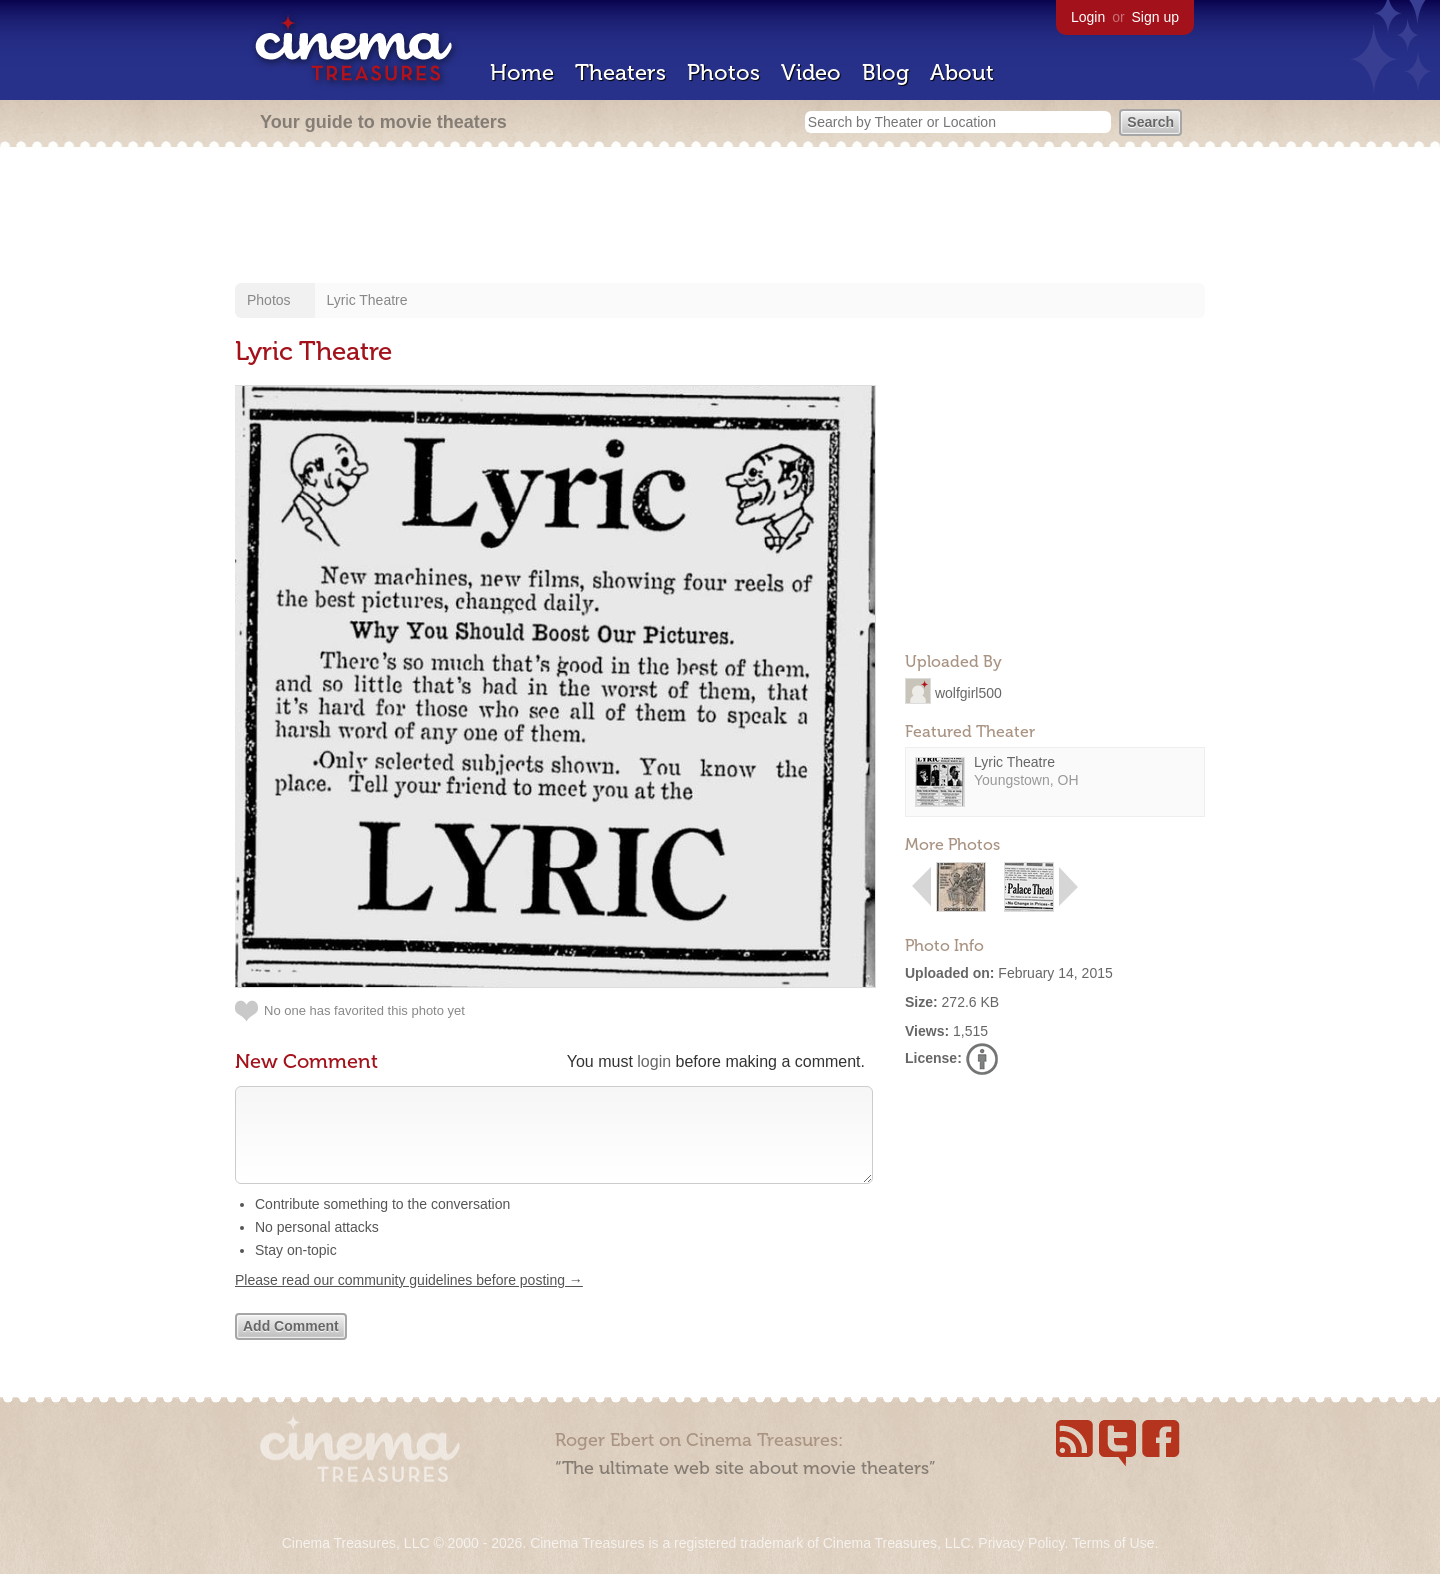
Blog (885, 72)
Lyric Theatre (367, 300)
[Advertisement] (720, 217)
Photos (723, 72)
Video (811, 72)
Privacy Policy (1021, 1543)
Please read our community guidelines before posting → (409, 1300)
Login (1088, 17)
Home (522, 72)
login (654, 1061)
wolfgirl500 (968, 692)
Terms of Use (1113, 1543)
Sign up (1155, 17)
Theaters (620, 72)
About (962, 72)
